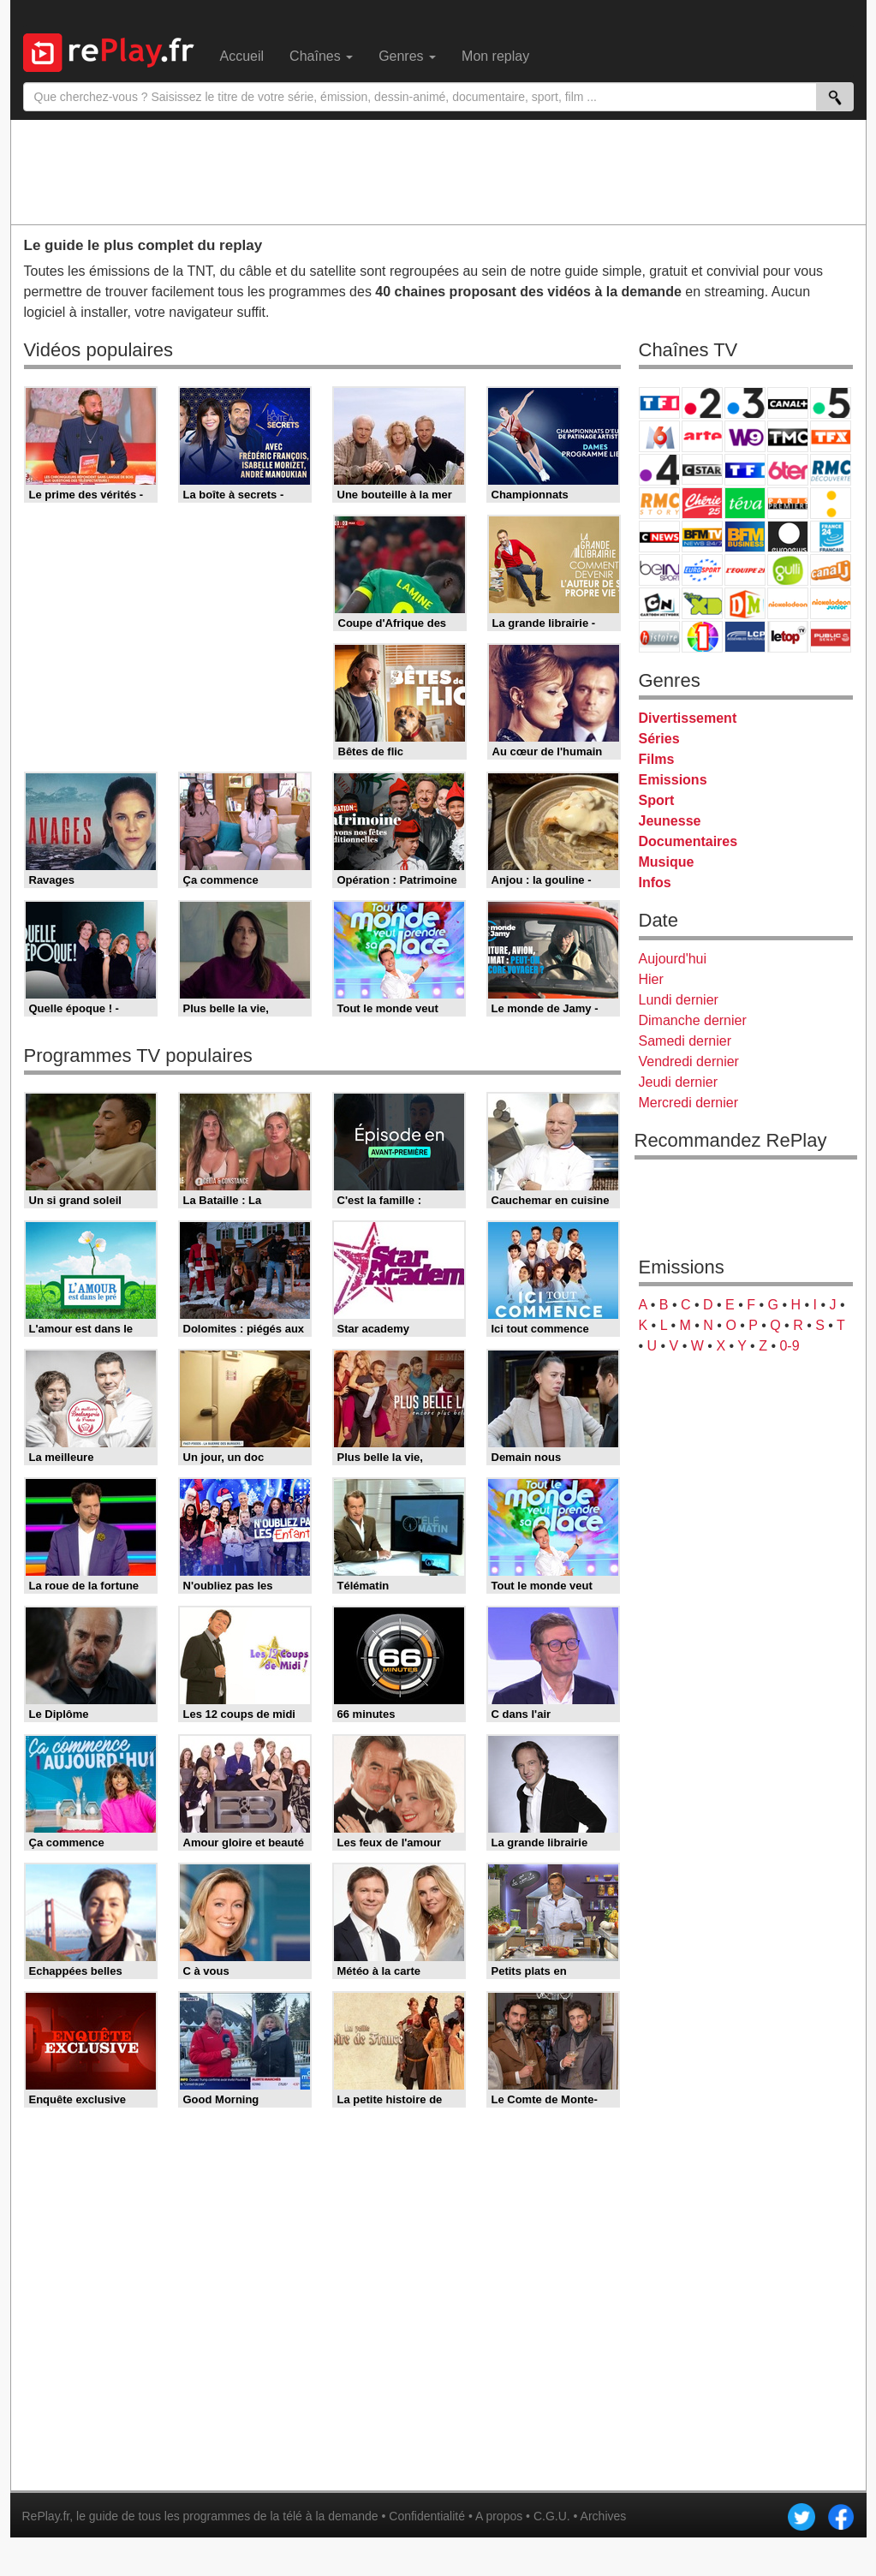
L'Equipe (745, 570)
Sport (657, 800)
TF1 (659, 403)
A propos (498, 2516)
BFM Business (745, 536)
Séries (659, 738)
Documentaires (688, 841)
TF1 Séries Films (745, 470)
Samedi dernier (685, 1041)
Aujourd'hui (673, 958)
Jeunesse (670, 821)
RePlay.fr (46, 2516)
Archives (604, 2516)
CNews (659, 536)
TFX (830, 436)
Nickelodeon (787, 603)
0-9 (789, 1346)
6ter (787, 470)
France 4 (659, 470)
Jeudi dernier (678, 1082)
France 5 (830, 403)
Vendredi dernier (689, 1061)
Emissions (673, 779)
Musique (666, 862)
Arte (702, 436)
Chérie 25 (702, 503)
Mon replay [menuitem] (495, 56)
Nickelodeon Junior (830, 603)
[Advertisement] (438, 171)
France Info (830, 503)
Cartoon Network (659, 603)
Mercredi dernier (688, 1102)
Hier (651, 979)
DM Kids (745, 603)
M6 (659, 436)
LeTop (787, 637)
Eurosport (702, 570)
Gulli (787, 570)
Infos (655, 882)
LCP (745, 637)
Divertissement (688, 718)
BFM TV (702, 536)
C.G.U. (551, 2516)
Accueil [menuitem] (242, 56)
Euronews (787, 536)
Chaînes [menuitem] (321, 56)
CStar (702, 469)
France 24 (830, 536)
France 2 (702, 403)
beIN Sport (659, 570)
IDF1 (702, 637)
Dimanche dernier (693, 1020)
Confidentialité (427, 2516)
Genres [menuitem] (407, 56)
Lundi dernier (678, 1000)
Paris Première (787, 503)
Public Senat (830, 637)
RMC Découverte (830, 470)
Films (657, 759)
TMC (787, 436)
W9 (745, 436)
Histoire (659, 637)
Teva (745, 503)
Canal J (830, 570)
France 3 (745, 403)
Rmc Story (659, 503)
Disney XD (702, 603)
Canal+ (787, 403)
